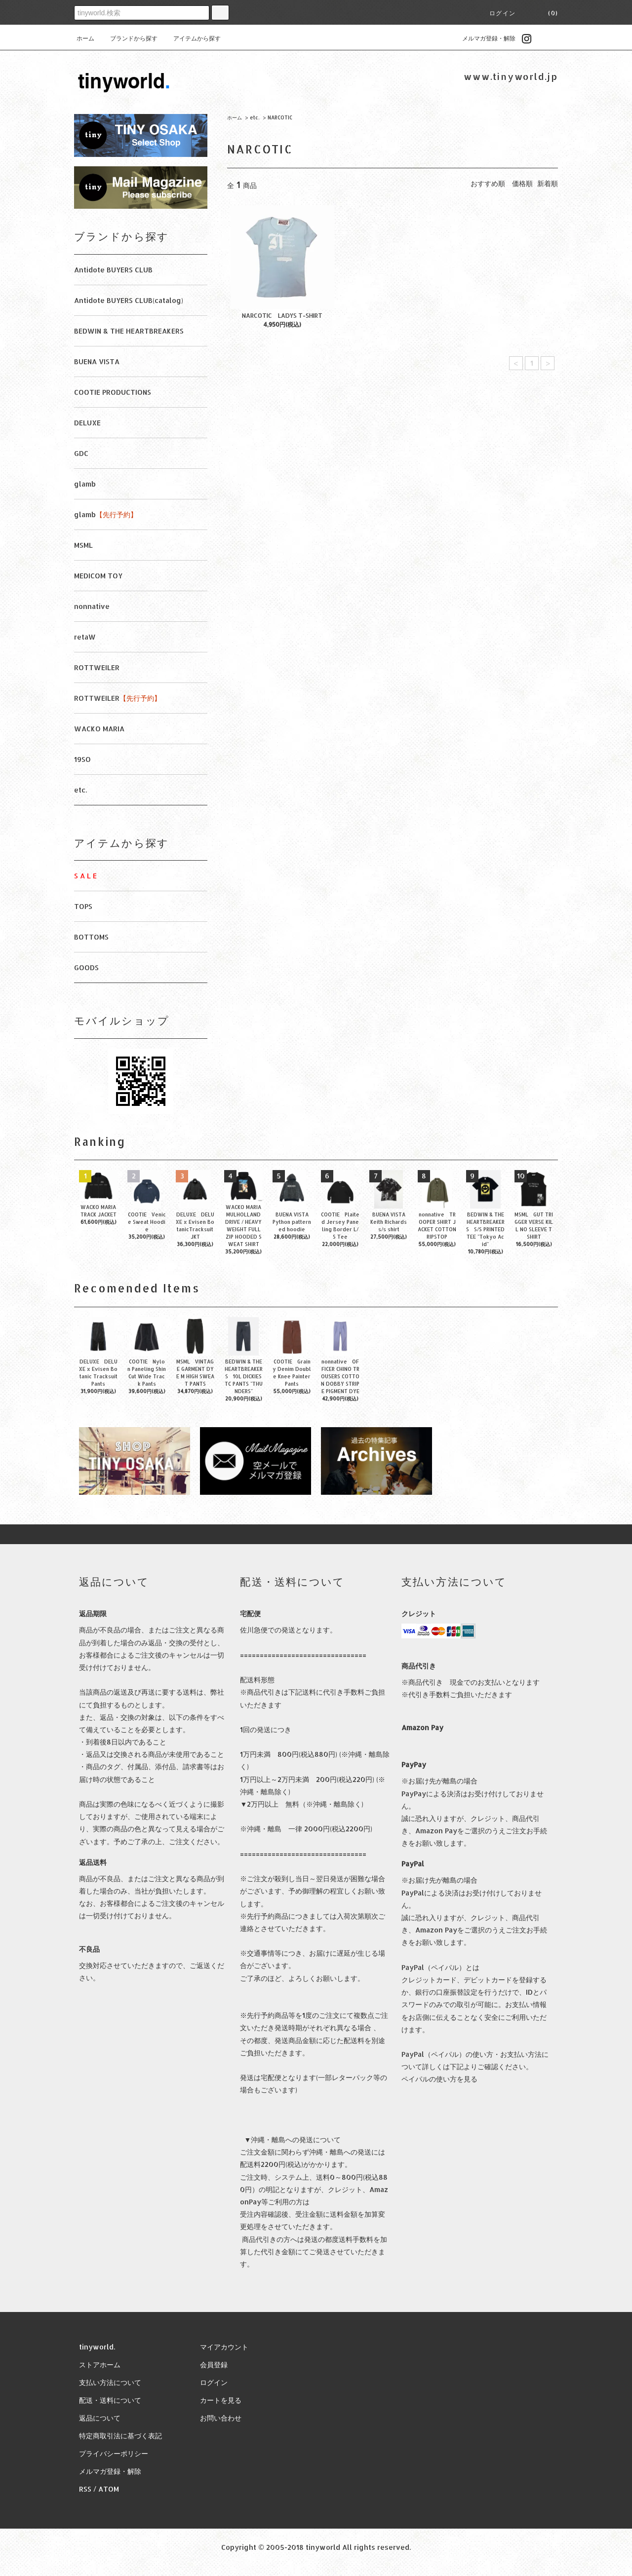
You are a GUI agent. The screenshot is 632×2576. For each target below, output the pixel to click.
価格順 (522, 183)
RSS (85, 2489)
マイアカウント (224, 2347)
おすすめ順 (488, 183)
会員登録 (214, 2364)
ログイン (502, 13)
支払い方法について (110, 2382)
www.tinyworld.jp (511, 76)
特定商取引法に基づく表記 (120, 2435)
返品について (99, 2418)
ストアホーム (99, 2364)
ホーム (85, 38)
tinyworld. (97, 2347)
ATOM (108, 2489)
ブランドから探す (128, 38)
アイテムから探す (191, 38)
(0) (547, 13)
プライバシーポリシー (113, 2453)
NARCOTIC (280, 117)
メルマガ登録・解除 (482, 38)
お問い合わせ (220, 2418)
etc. (255, 117)
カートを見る (220, 2400)
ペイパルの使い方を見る (439, 2079)
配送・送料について (110, 2400)
